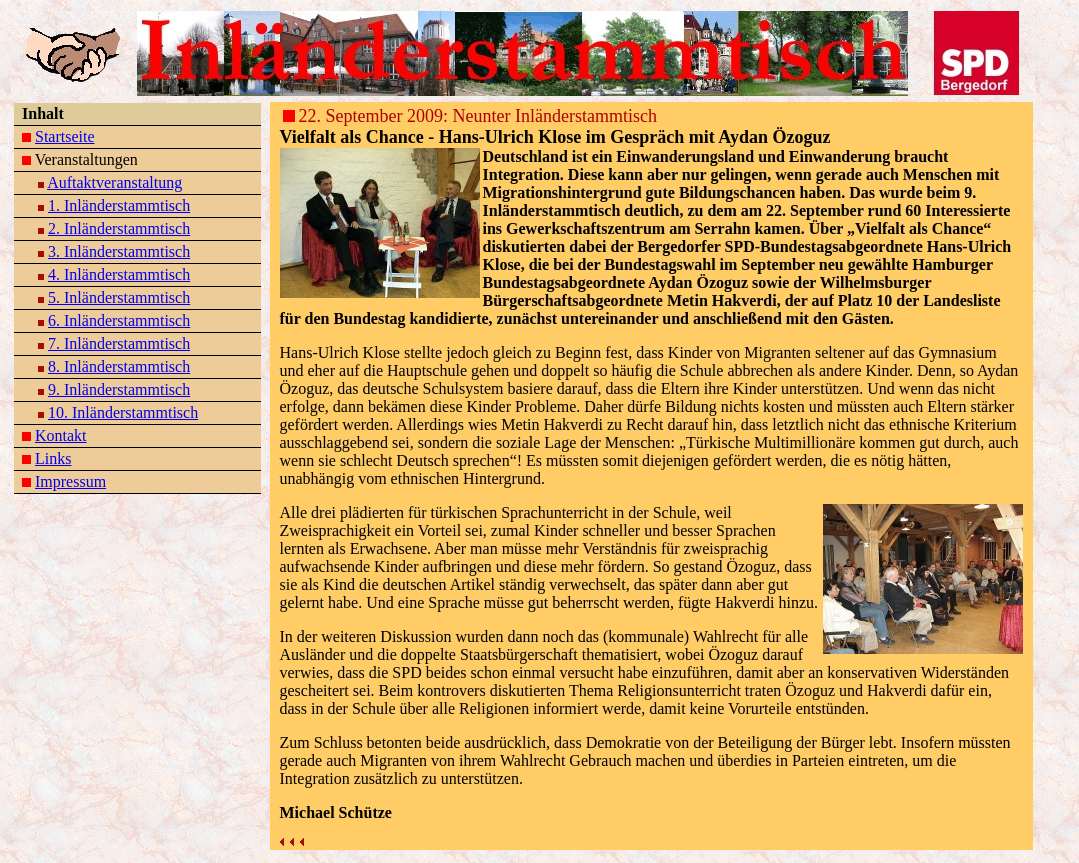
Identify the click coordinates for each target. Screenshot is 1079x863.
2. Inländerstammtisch (119, 228)
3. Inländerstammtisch (119, 251)
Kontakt (61, 435)
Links (53, 458)
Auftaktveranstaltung (114, 182)
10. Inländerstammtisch (123, 412)
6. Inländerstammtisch (119, 320)
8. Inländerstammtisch (119, 366)
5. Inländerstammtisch (119, 297)
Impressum (70, 481)
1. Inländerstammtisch (119, 205)
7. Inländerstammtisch (119, 343)
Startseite (65, 136)
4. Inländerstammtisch (119, 274)
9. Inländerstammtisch (119, 389)
